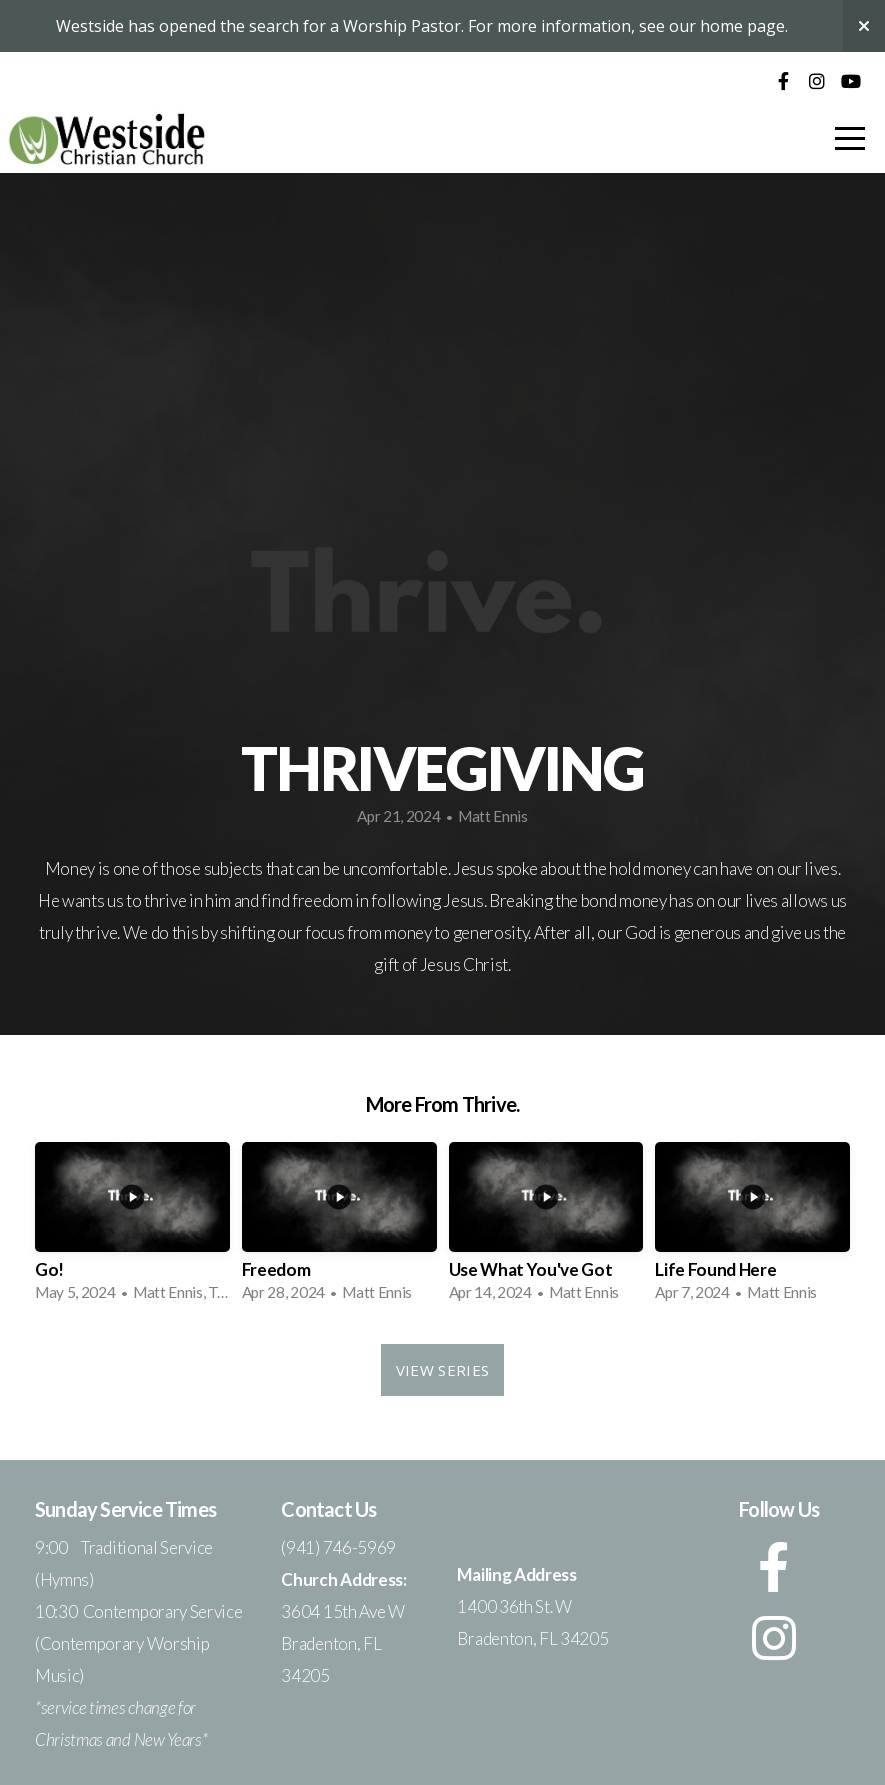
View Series (442, 1370)
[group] (132, 1228)
